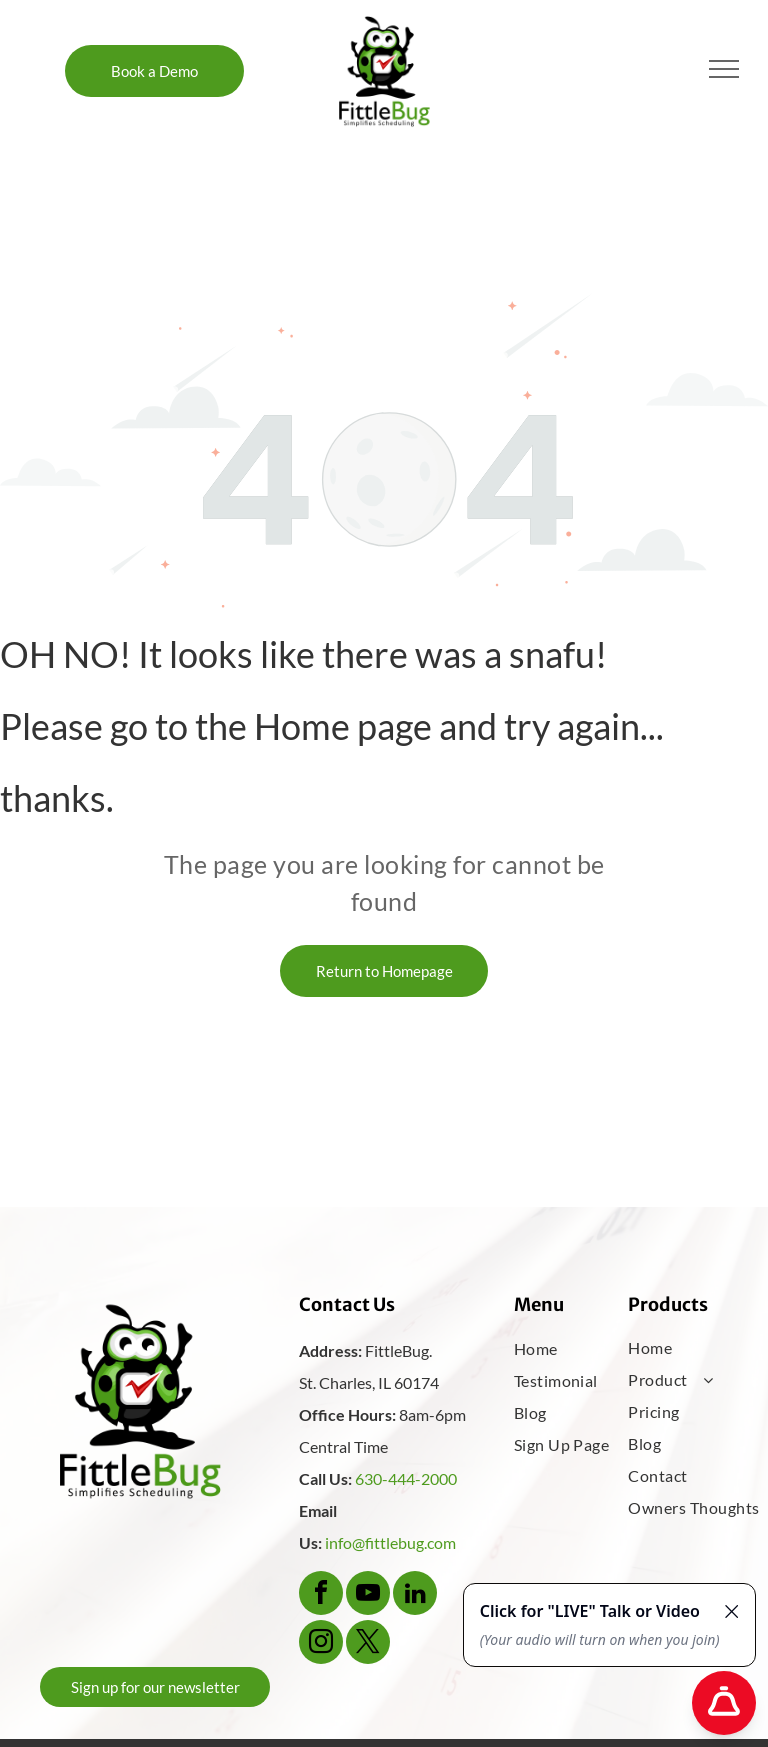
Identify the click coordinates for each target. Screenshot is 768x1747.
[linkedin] (415, 1595)
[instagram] (321, 1644)
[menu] (724, 69)
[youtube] (368, 1595)
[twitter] (368, 1644)
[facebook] (321, 1595)
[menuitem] (578, 1349)
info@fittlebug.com (390, 1542)
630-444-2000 (406, 1478)
